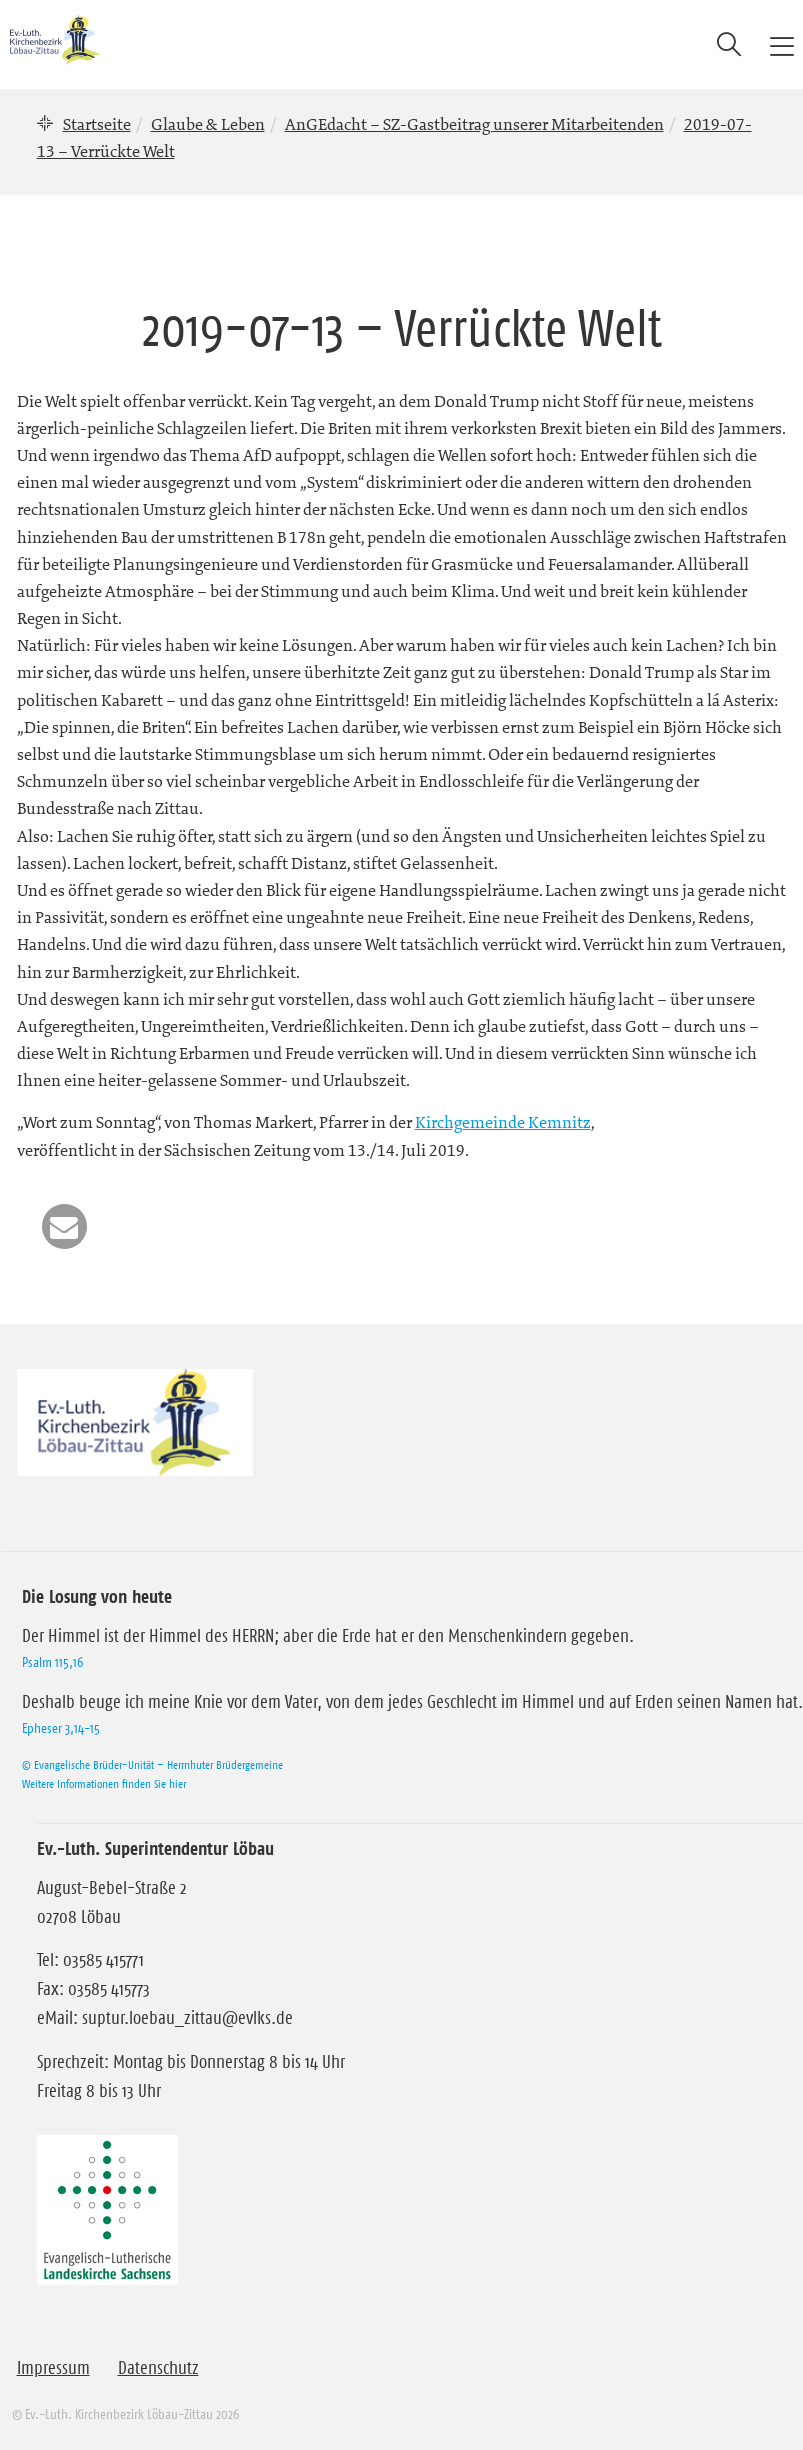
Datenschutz (158, 2368)
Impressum (53, 2368)
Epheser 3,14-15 (61, 1728)
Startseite (97, 124)
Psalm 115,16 (52, 1662)
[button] (64, 1226)
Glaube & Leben (208, 124)
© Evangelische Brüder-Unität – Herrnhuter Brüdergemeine (152, 1764)
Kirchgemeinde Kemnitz (503, 1122)
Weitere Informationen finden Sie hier (104, 1783)
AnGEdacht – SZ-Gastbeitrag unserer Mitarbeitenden (474, 124)
